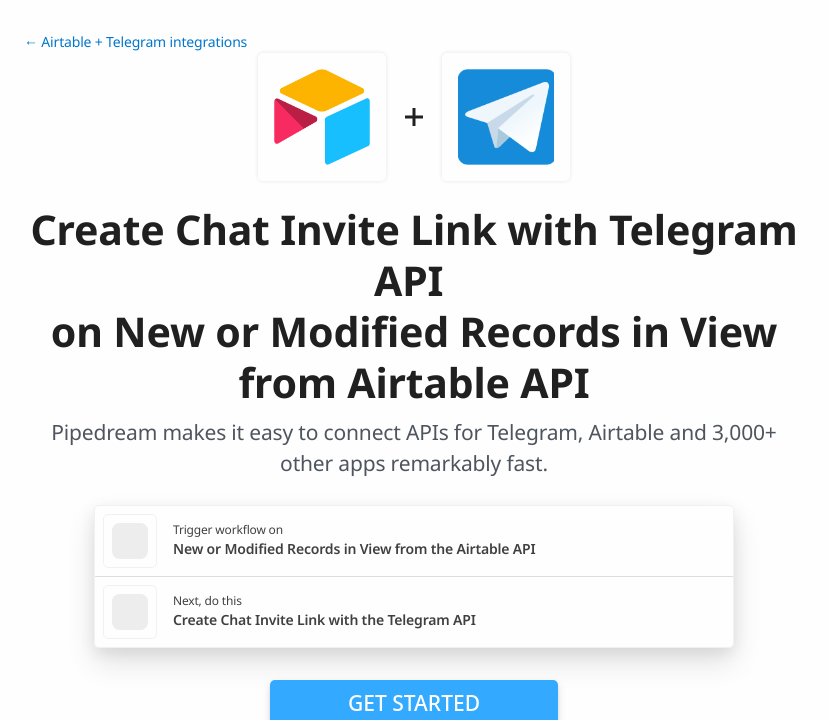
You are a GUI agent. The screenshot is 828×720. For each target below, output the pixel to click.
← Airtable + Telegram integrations (135, 42)
